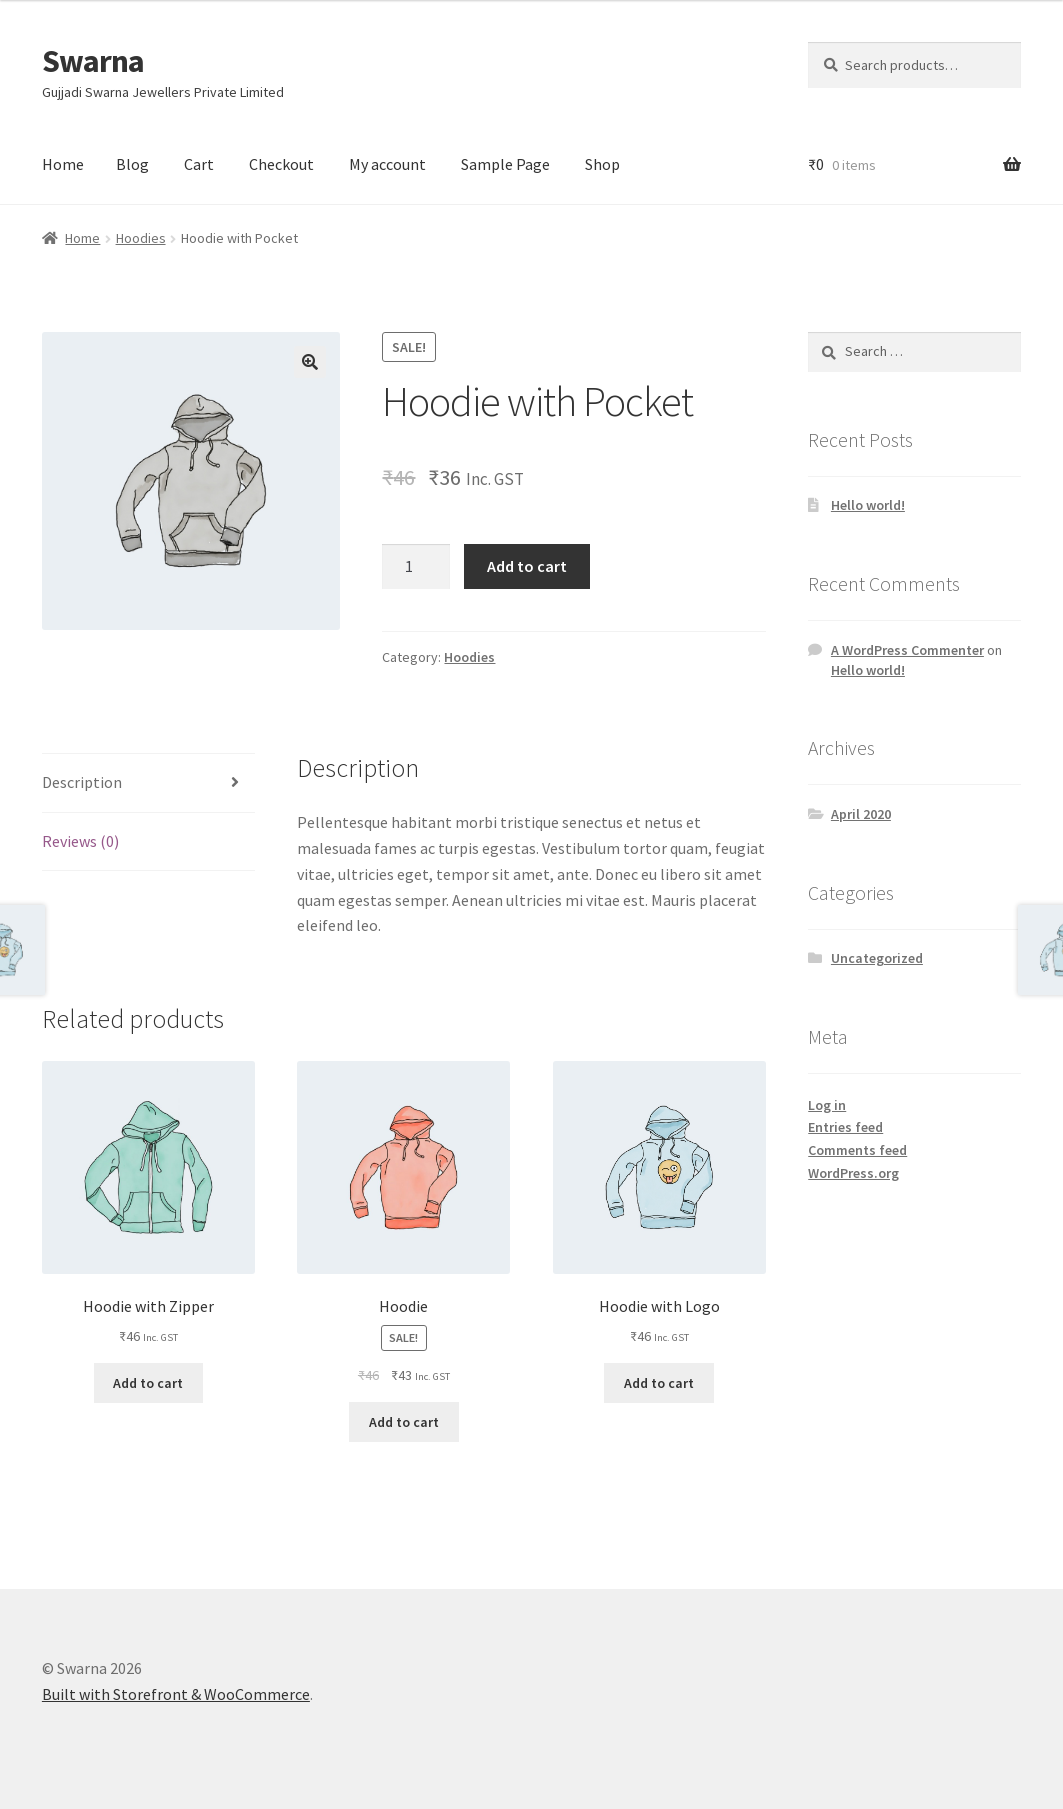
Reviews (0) (80, 841)
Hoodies (141, 238)
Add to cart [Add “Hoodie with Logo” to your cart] (659, 1383)
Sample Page (505, 164)
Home (63, 164)
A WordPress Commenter (907, 650)
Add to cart (527, 566)
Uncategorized (877, 958)
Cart (199, 164)
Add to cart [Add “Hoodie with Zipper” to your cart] (148, 1383)
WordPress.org (853, 1173)
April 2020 (861, 814)
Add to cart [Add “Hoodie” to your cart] (404, 1422)
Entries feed (845, 1127)
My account (387, 164)
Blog (132, 164)
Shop (602, 164)
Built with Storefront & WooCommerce (176, 1694)
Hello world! (868, 505)
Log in (827, 1105)
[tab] (148, 783)
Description (82, 782)
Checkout (281, 164)
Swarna (93, 61)
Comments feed (857, 1150)
